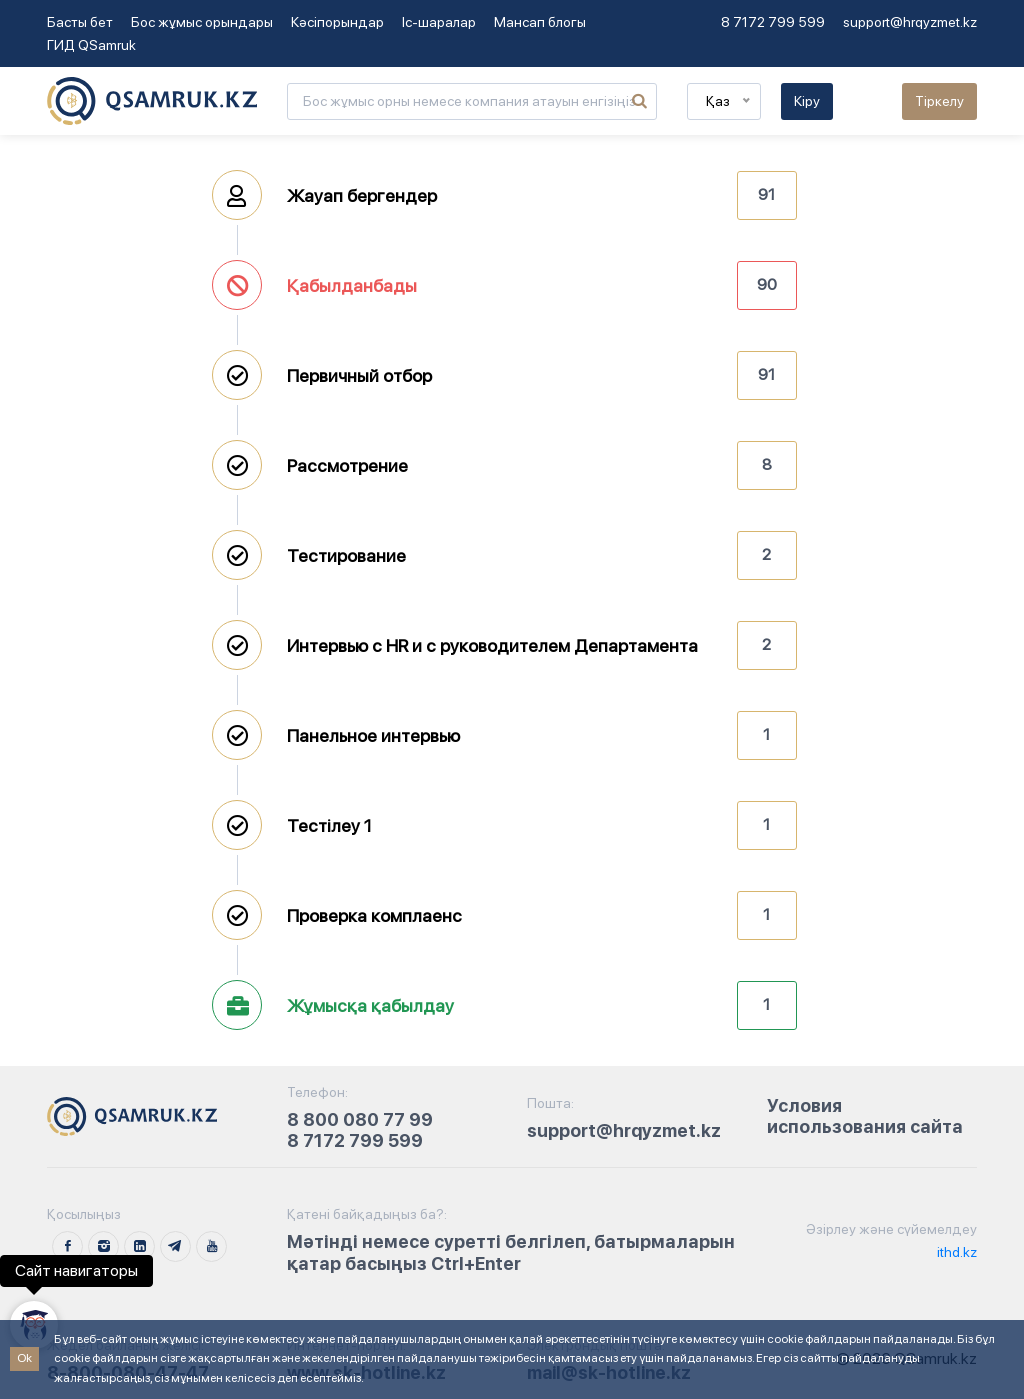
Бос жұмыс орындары (202, 22)
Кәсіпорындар (337, 22)
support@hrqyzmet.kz (910, 22)
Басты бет (80, 22)
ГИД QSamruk (91, 45)
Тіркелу (939, 101)
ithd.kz (955, 1252)
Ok (24, 1358)
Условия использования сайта (865, 1116)
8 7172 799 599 (773, 22)
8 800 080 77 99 (360, 1119)
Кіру (807, 101)
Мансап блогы (540, 22)
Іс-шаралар (439, 22)
